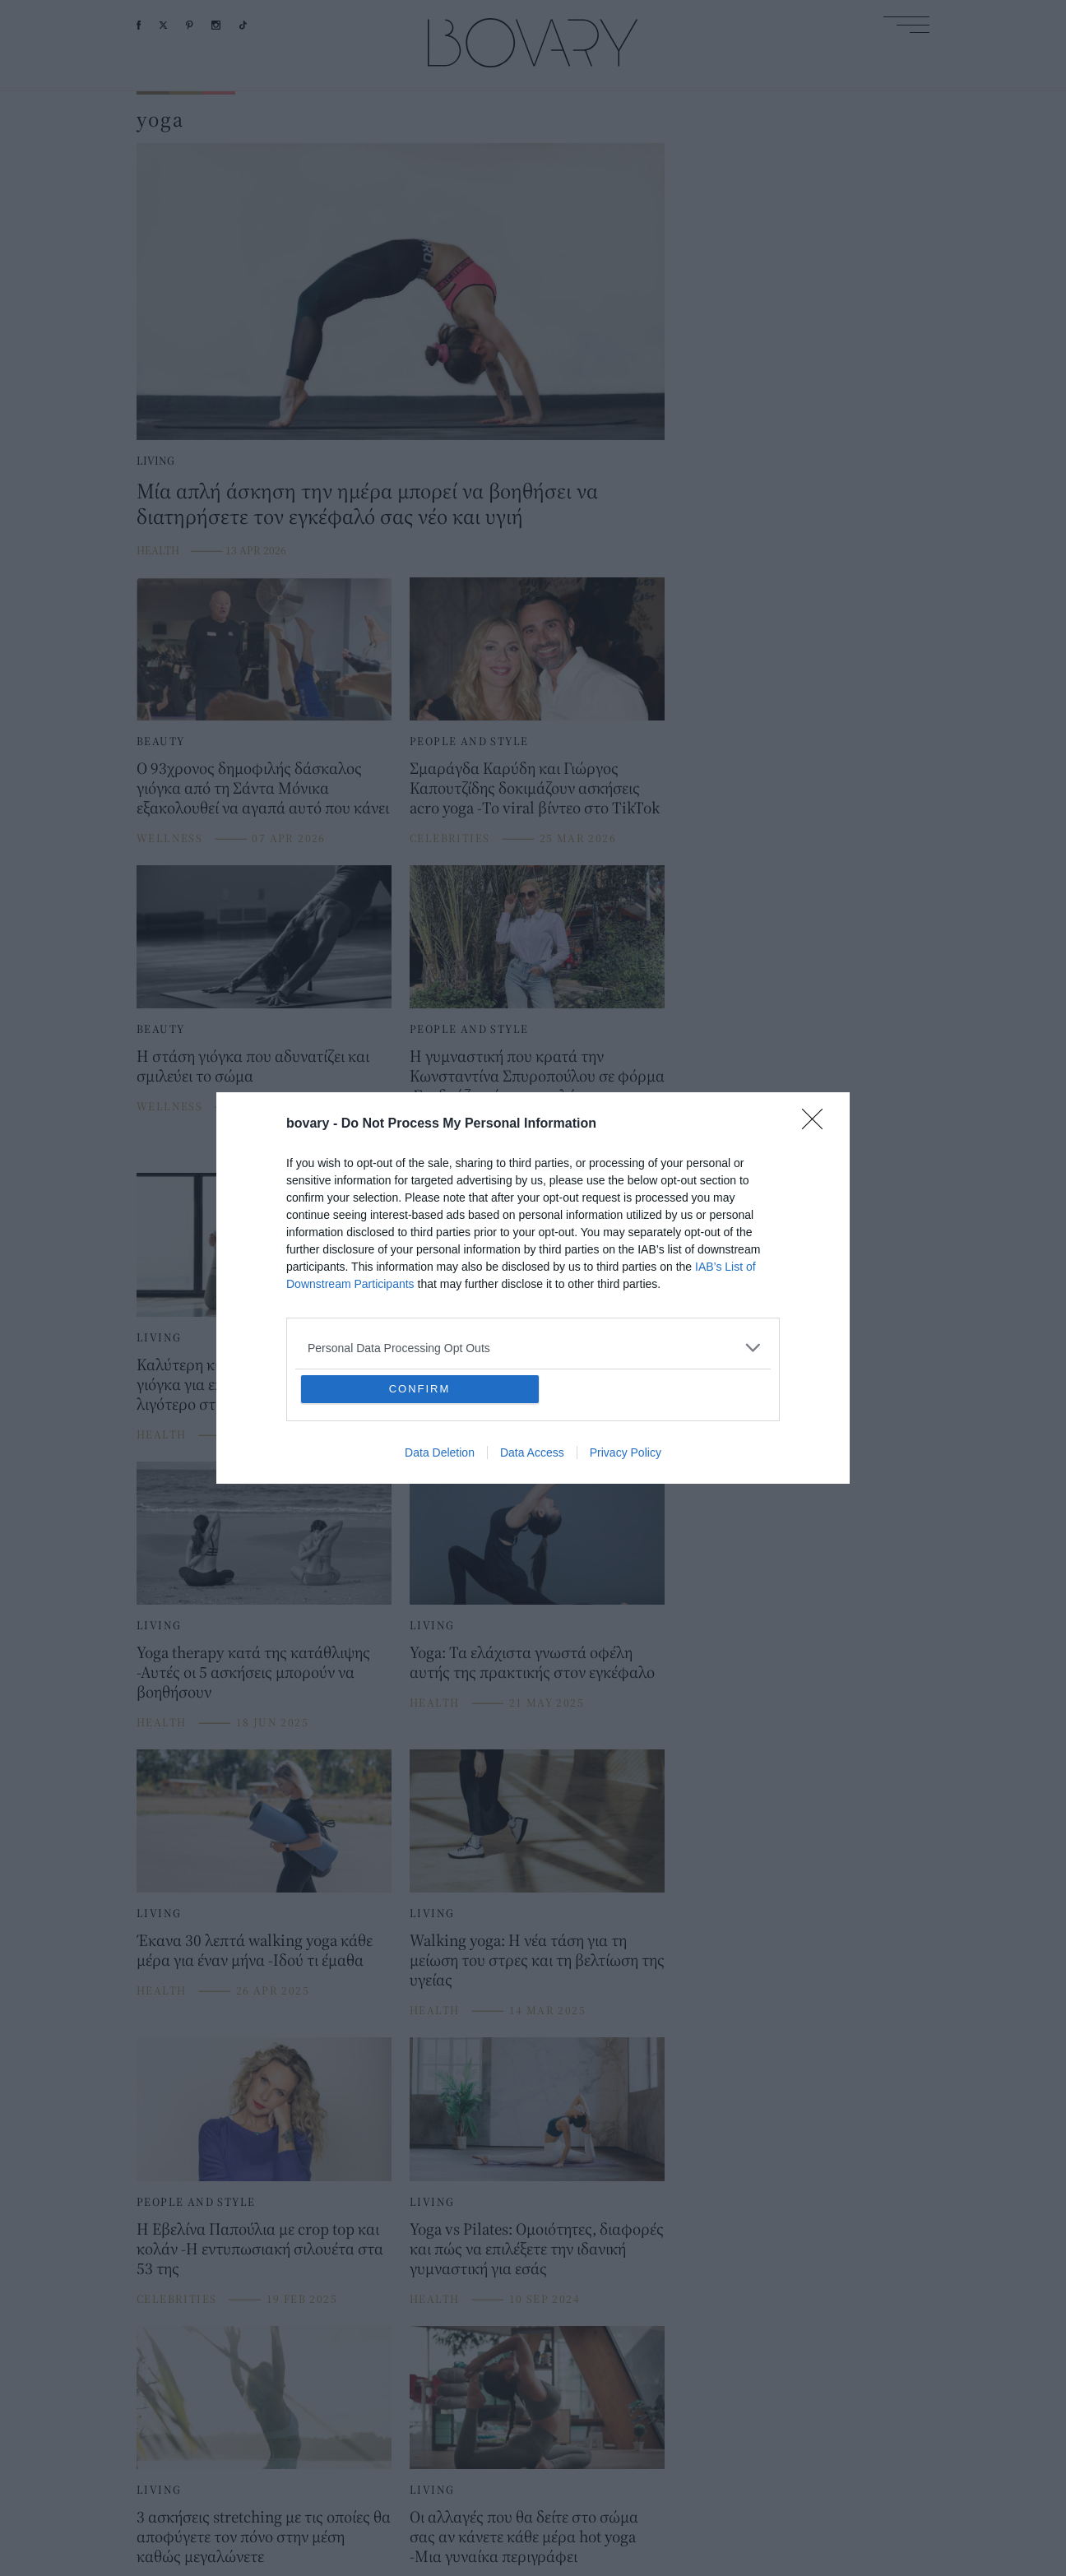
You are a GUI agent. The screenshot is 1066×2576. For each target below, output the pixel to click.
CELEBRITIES (449, 838)
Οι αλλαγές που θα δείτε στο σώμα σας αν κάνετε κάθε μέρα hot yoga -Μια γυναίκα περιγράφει (524, 2536)
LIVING (155, 460)
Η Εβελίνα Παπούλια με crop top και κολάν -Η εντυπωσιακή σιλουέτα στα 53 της (260, 2248)
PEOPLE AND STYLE (469, 741)
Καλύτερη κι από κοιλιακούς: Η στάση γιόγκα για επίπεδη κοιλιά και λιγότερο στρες (264, 1384)
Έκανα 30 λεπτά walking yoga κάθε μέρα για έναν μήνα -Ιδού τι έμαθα (255, 1950)
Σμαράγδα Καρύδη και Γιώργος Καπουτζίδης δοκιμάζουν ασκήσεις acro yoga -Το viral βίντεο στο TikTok (535, 788)
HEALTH (158, 550)
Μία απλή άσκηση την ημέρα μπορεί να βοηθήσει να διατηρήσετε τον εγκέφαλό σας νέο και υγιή (367, 503)
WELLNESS (169, 838)
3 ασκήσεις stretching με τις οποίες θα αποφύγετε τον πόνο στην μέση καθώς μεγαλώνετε (264, 2536)
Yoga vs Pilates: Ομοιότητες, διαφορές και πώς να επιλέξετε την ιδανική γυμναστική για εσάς (537, 2248)
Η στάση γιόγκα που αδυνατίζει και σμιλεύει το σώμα (253, 1065)
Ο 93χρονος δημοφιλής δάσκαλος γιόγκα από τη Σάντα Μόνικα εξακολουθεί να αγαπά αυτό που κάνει (263, 788)
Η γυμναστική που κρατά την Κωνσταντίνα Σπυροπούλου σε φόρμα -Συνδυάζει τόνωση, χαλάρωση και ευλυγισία (537, 1085)
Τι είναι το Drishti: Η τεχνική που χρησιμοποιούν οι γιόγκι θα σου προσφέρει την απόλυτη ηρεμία (519, 1384)
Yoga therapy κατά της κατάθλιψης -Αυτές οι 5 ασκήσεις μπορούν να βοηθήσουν (253, 1672)
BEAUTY (160, 741)
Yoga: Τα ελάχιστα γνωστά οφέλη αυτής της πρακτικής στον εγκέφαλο (532, 1662)
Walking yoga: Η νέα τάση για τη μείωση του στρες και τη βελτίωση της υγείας (537, 1960)
